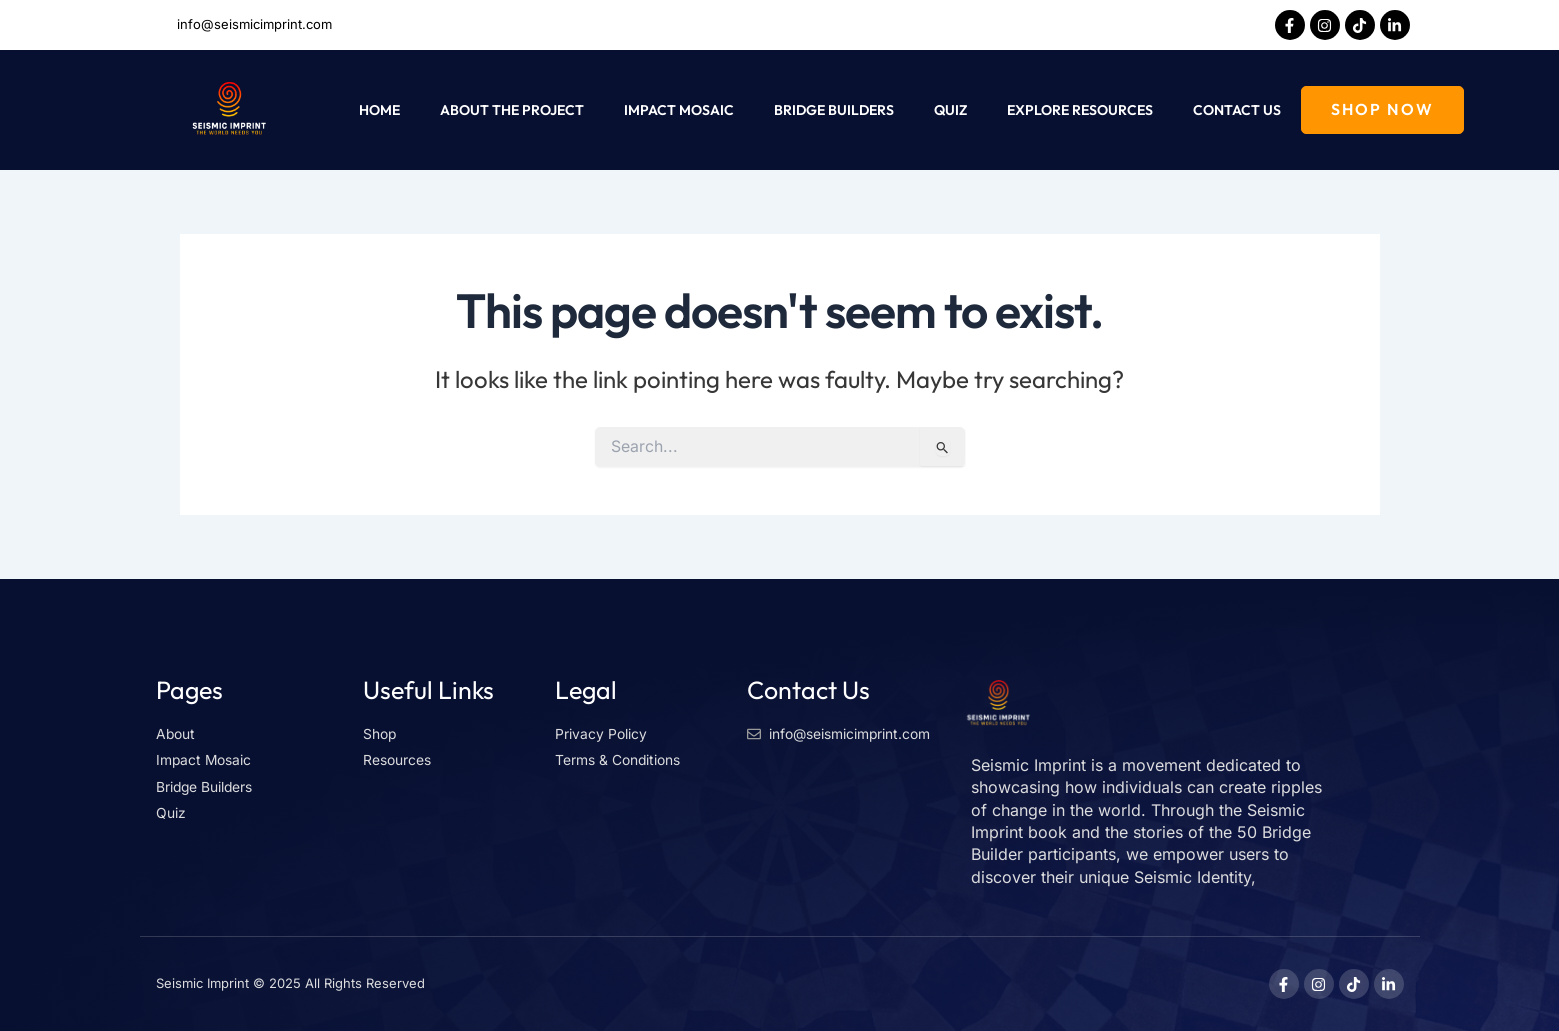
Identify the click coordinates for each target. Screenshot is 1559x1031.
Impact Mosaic (679, 110)
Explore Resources (1080, 110)
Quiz (950, 110)
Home (379, 110)
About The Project (512, 110)
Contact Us (1237, 110)
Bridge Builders (834, 110)
